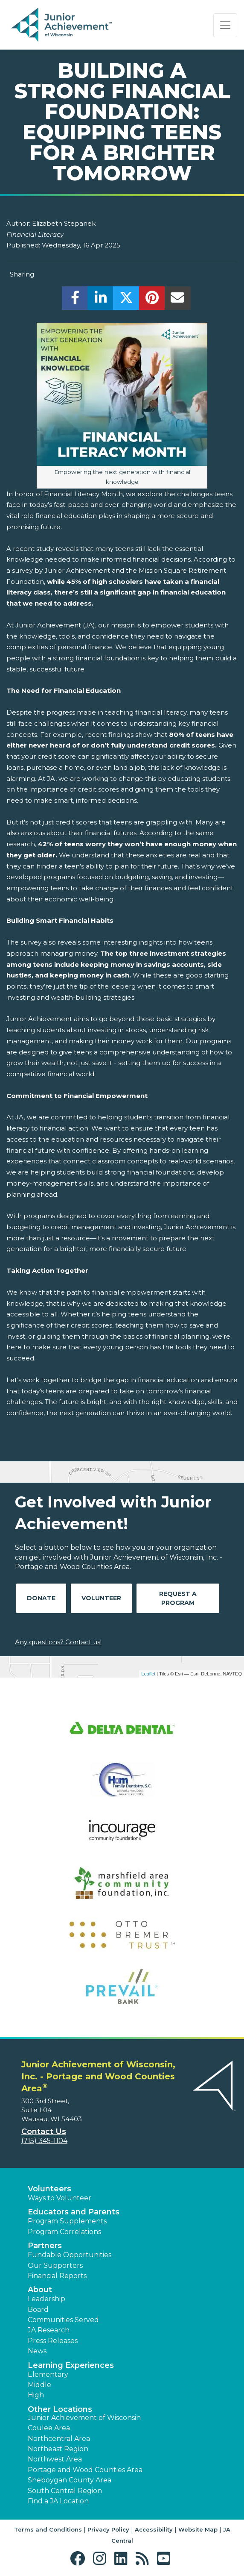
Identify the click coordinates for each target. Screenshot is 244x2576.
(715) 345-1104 (44, 2141)
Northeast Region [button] (58, 2449)
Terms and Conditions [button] (48, 2529)
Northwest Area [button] (55, 2459)
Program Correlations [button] (64, 2232)
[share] (75, 300)
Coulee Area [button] (49, 2428)
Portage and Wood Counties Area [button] (85, 2470)
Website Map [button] (198, 2529)
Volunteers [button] (49, 2189)
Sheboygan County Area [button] (69, 2480)
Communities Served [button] (63, 2320)
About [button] (40, 2289)
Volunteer (101, 1598)
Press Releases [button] (53, 2341)
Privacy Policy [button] (108, 2529)
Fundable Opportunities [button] (69, 2255)
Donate (41, 1598)
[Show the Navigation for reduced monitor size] (225, 25)
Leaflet (148, 1673)
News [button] (37, 2351)
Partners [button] (45, 2245)
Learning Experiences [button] (71, 2365)
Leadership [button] (46, 2299)
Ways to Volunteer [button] (59, 2198)
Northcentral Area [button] (59, 2439)
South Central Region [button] (65, 2491)
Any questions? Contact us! (58, 1642)
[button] (79, 2559)
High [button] (36, 2395)
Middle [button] (39, 2385)
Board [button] (38, 2309)
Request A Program (178, 1598)
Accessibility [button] (154, 2529)
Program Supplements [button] (67, 2221)
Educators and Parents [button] (73, 2212)
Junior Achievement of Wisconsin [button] (84, 2418)
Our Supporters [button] (55, 2265)
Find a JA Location (58, 2501)
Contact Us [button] (43, 2131)
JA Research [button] (49, 2330)
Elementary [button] (48, 2374)
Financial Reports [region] (57, 2276)
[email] (178, 300)
